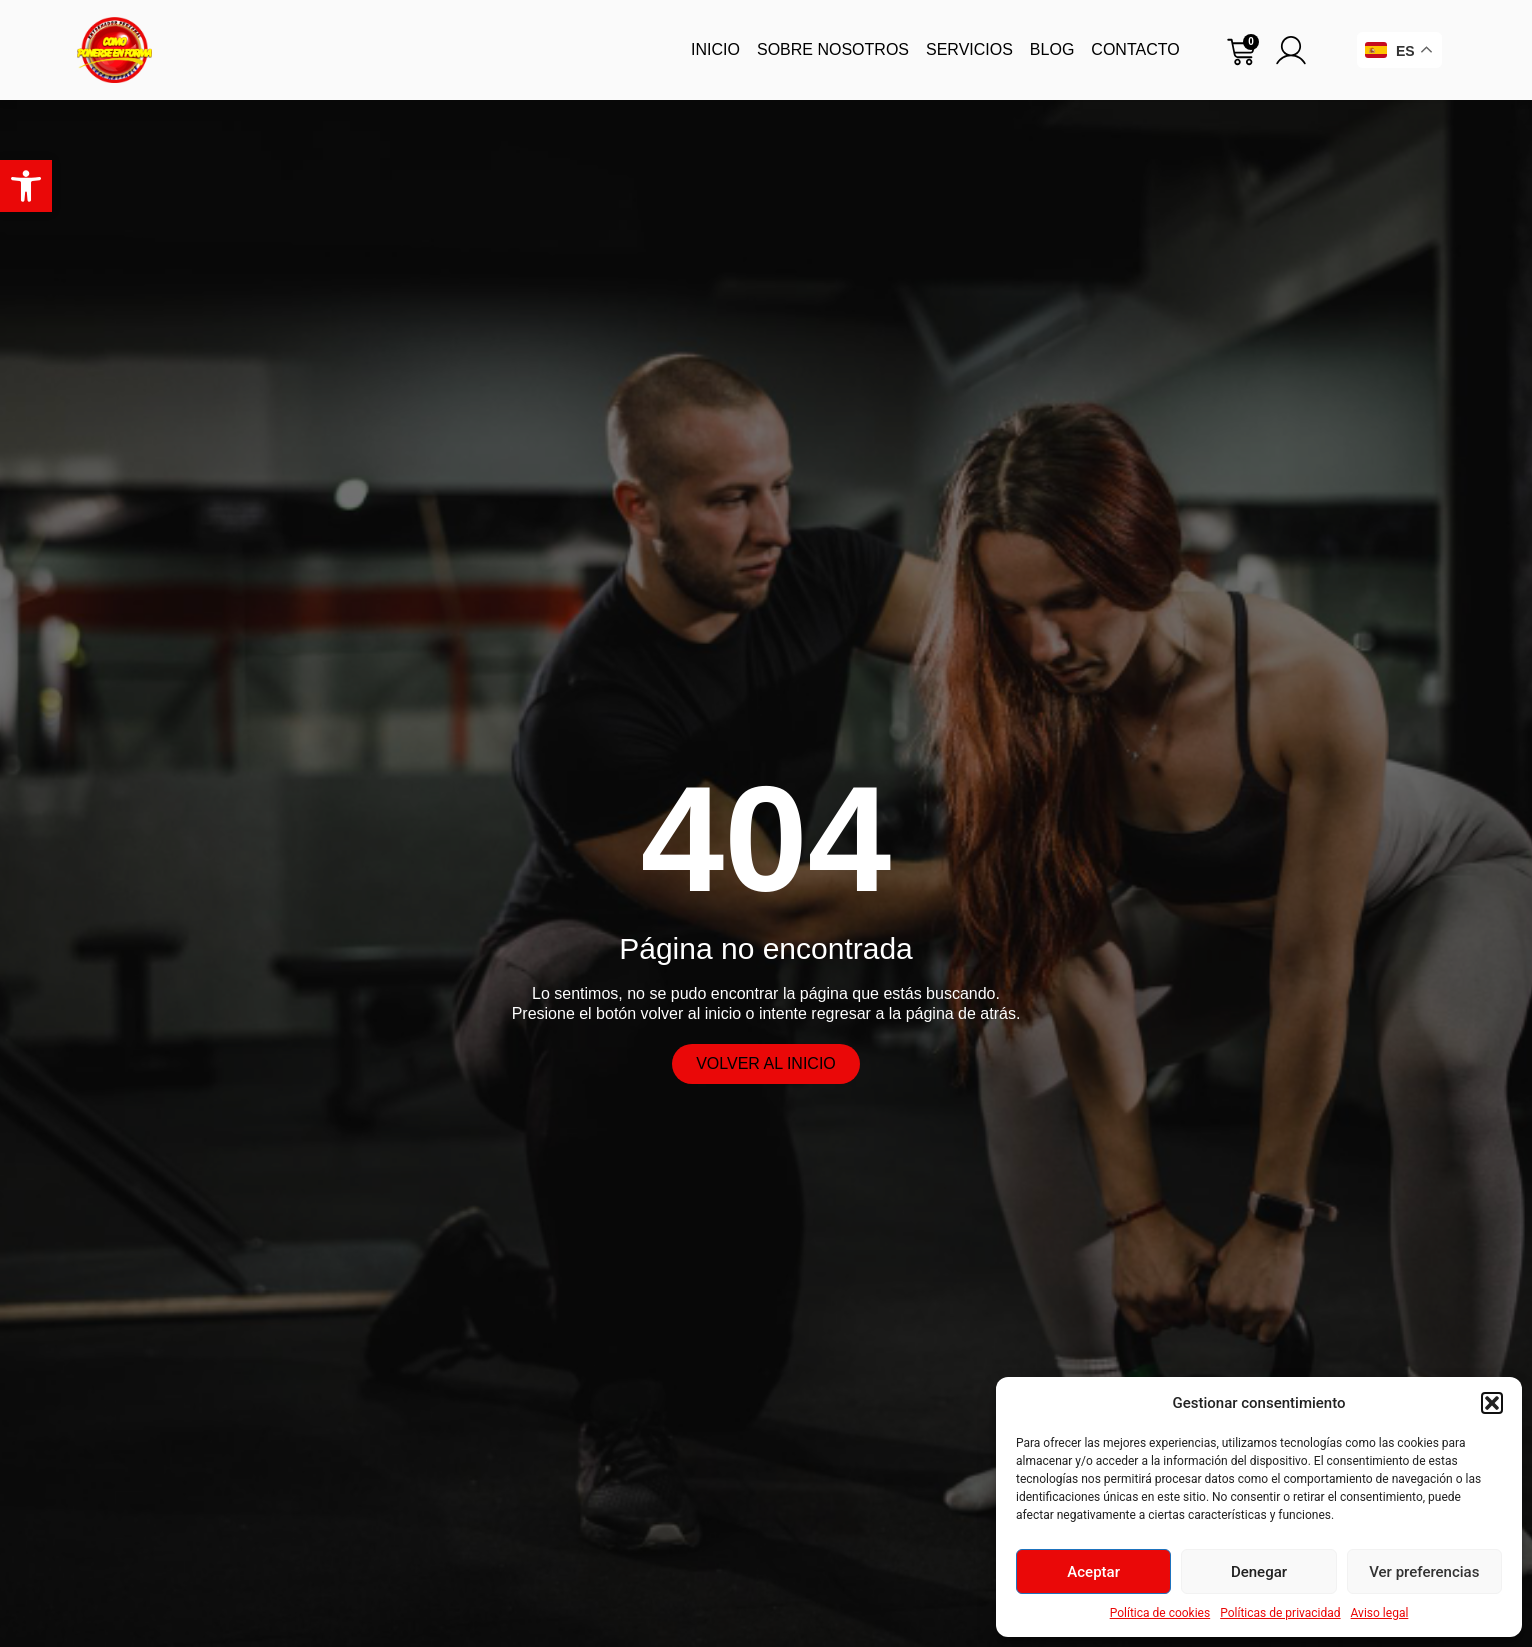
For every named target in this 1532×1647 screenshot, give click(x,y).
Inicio (715, 49)
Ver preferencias (1424, 1572)
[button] (26, 186)
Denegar (1259, 1572)
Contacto (1135, 49)
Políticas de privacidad (1280, 1613)
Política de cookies (1160, 1613)
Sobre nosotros (833, 49)
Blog (1052, 49)
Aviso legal (1380, 1613)
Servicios (969, 49)
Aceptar (1093, 1572)
